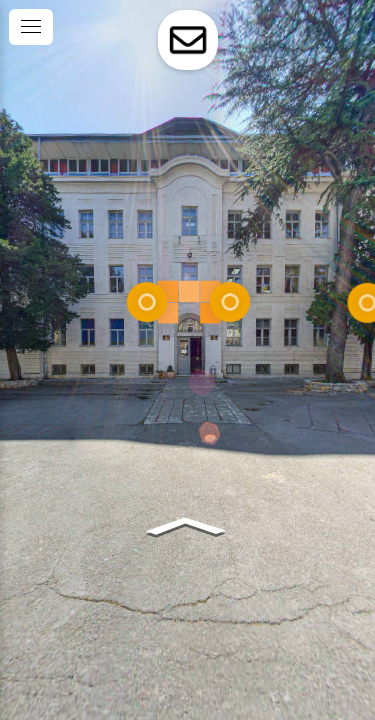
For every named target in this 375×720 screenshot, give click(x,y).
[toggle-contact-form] (188, 40)
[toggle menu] (31, 27)
